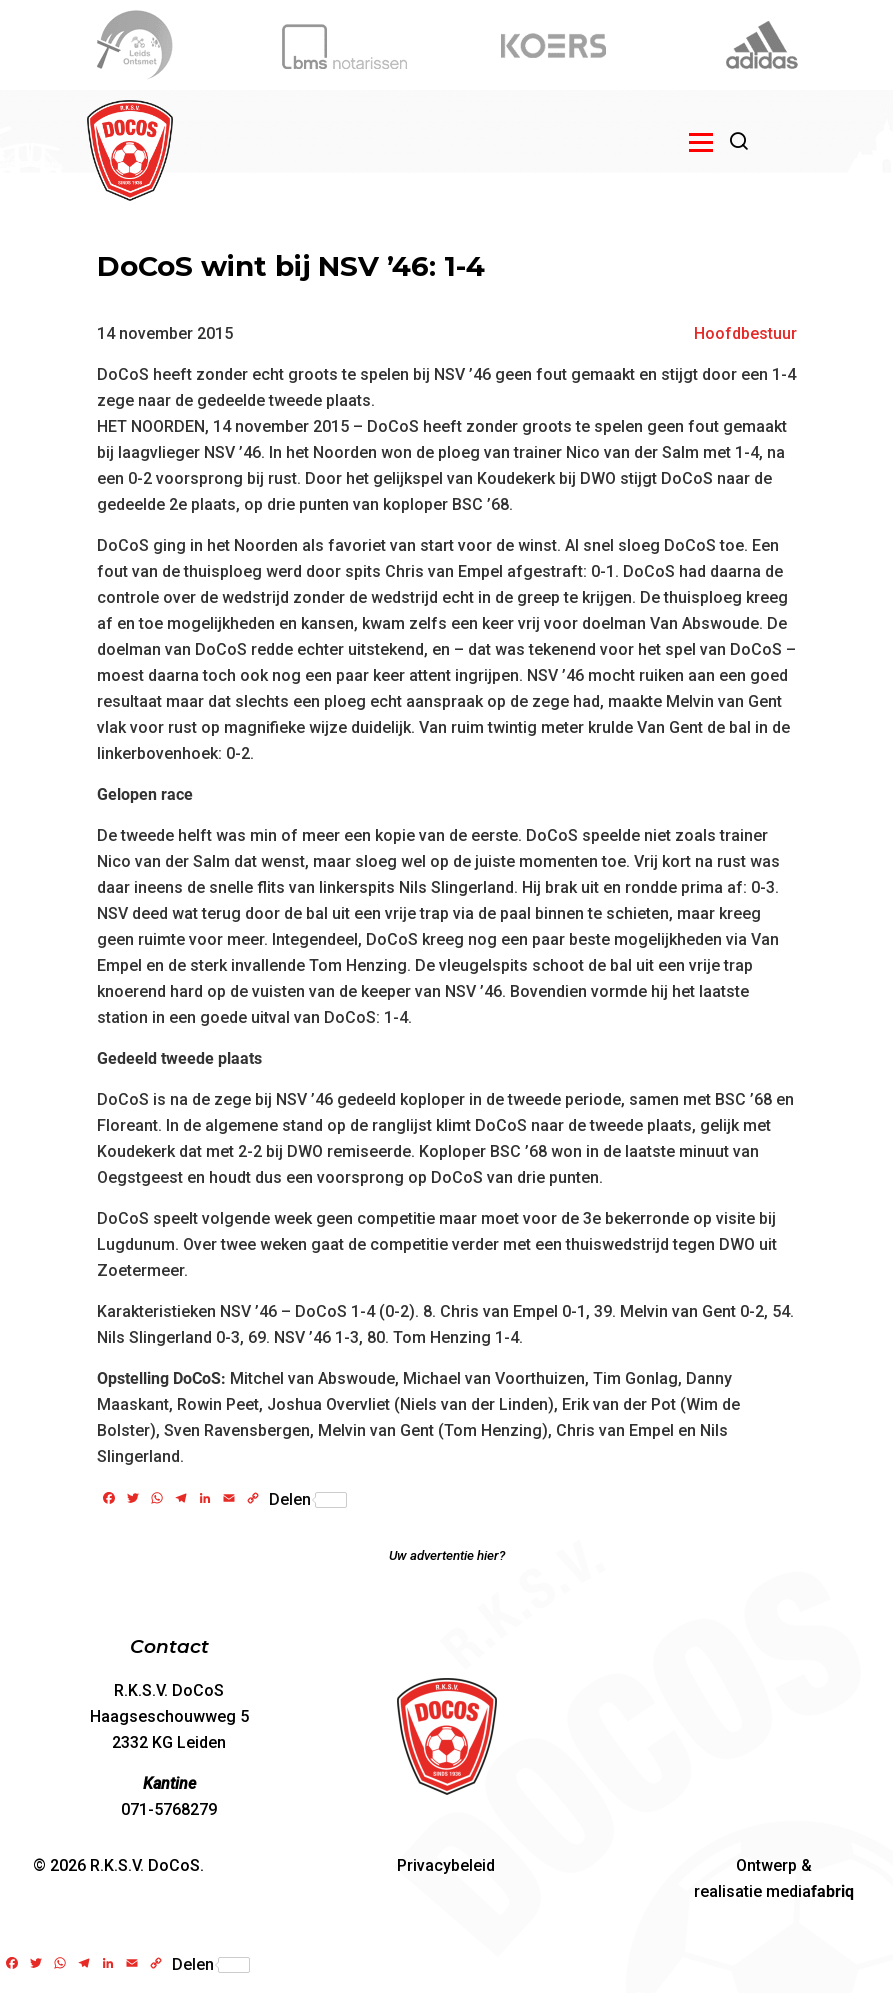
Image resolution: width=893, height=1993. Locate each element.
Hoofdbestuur (745, 333)
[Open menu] (701, 142)
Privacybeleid (446, 1865)
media (810, 1891)
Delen (308, 1500)
